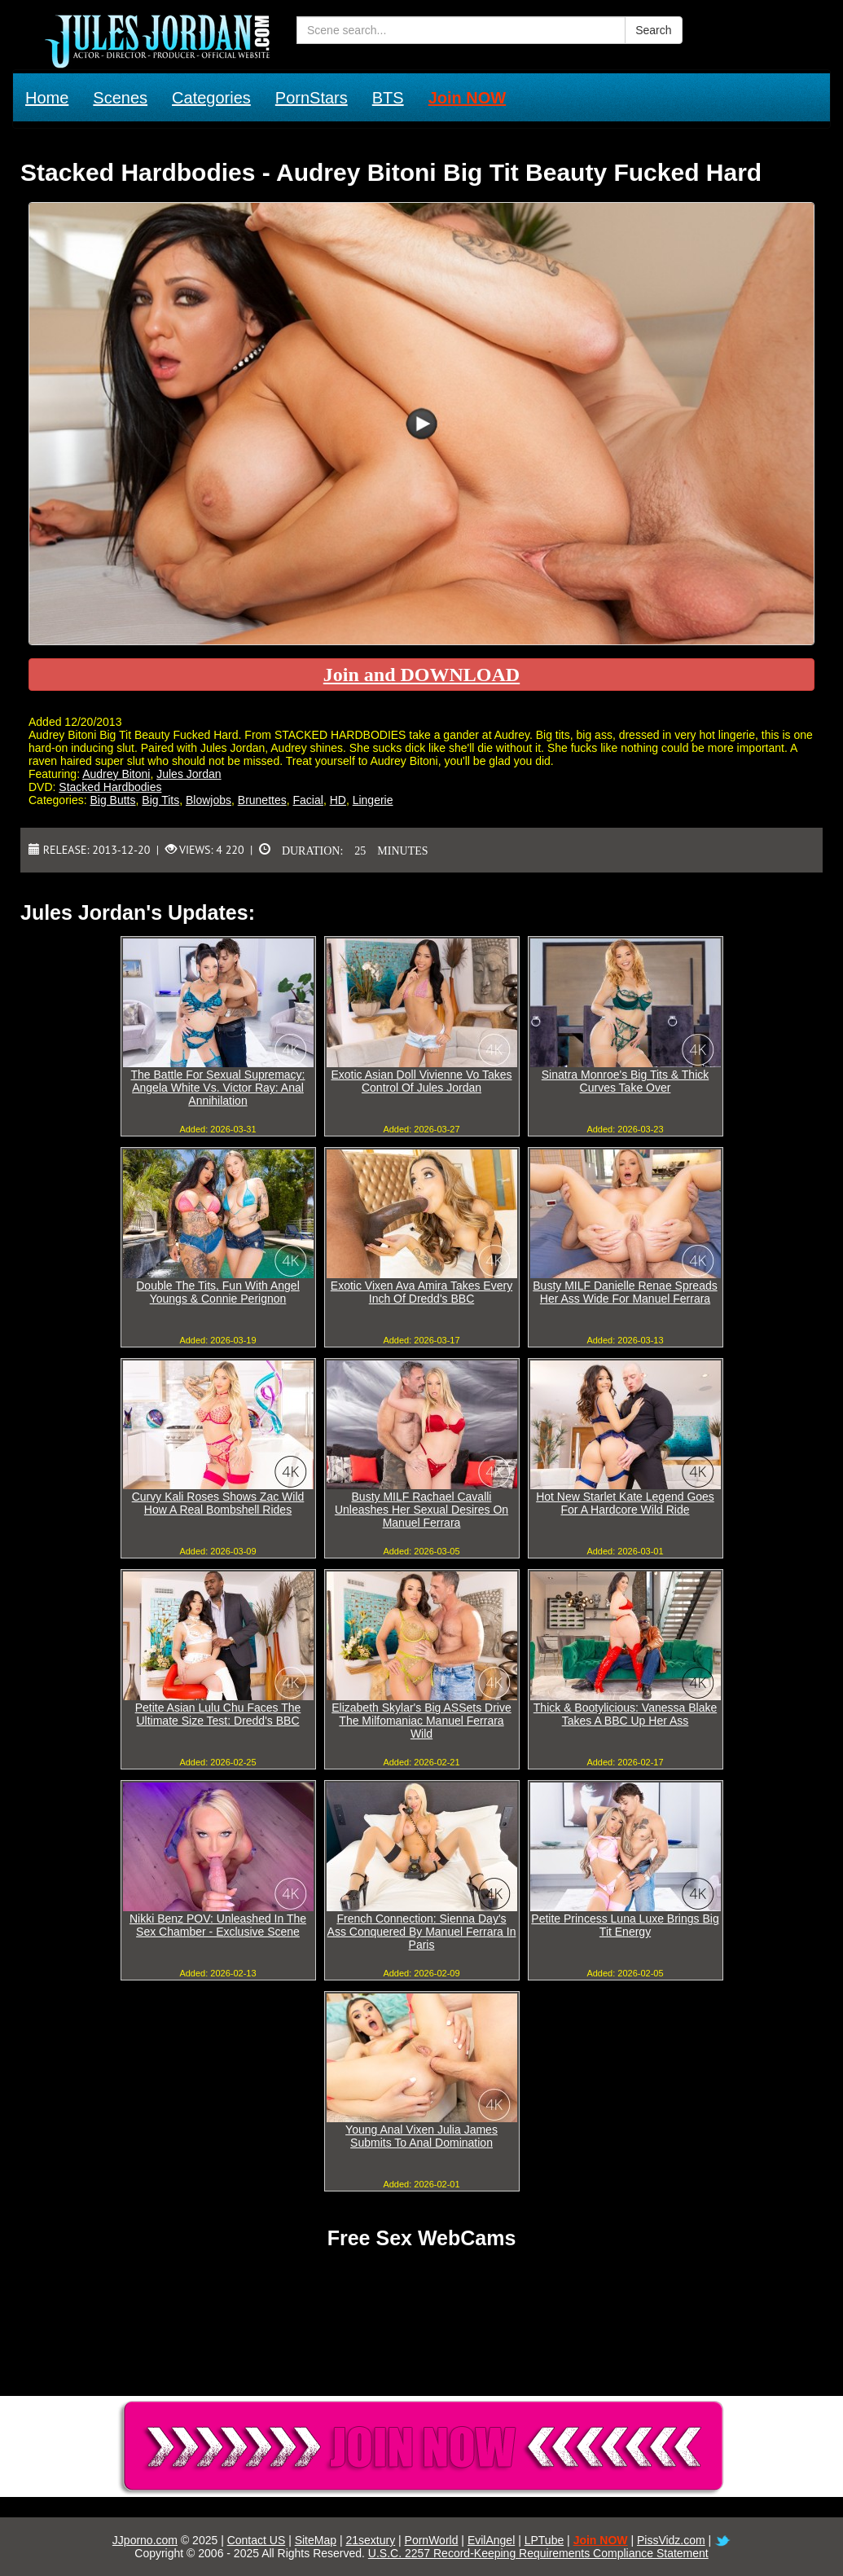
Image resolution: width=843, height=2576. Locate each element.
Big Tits (160, 800)
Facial (308, 800)
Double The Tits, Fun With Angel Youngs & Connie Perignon (218, 1292)
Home (46, 98)
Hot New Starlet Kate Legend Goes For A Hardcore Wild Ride (625, 1503)
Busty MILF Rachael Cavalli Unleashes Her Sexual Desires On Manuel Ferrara (421, 1509)
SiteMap (315, 2540)
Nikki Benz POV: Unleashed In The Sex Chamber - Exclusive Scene (218, 1925)
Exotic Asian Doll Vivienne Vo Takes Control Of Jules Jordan (421, 1081)
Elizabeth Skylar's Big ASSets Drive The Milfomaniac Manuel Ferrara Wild (421, 1720)
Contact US (256, 2540)
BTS (388, 98)
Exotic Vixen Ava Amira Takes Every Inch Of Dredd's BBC (421, 1292)
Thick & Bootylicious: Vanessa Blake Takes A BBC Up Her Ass (625, 1714)
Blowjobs (208, 800)
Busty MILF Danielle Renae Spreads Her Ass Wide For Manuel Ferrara (625, 1292)
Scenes (120, 98)
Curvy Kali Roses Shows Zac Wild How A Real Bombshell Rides (218, 1503)
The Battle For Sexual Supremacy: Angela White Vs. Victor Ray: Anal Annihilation (218, 1087)
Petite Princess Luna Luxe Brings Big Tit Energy (624, 1925)
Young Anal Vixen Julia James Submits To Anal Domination (421, 2136)
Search (653, 30)
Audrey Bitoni (116, 773)
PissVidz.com (671, 2540)
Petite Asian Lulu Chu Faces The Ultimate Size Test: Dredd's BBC (218, 1714)
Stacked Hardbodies (110, 786)
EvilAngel (491, 2540)
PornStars (311, 98)
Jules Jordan (188, 773)
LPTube (544, 2540)
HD (338, 800)
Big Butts (112, 800)
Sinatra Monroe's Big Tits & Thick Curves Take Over (625, 1081)
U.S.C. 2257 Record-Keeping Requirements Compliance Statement (538, 2553)
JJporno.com (145, 2540)
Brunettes (262, 800)
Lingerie (373, 800)
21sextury (370, 2540)
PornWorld (432, 2540)
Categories (211, 98)
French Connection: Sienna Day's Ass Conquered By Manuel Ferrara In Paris (421, 1931)
